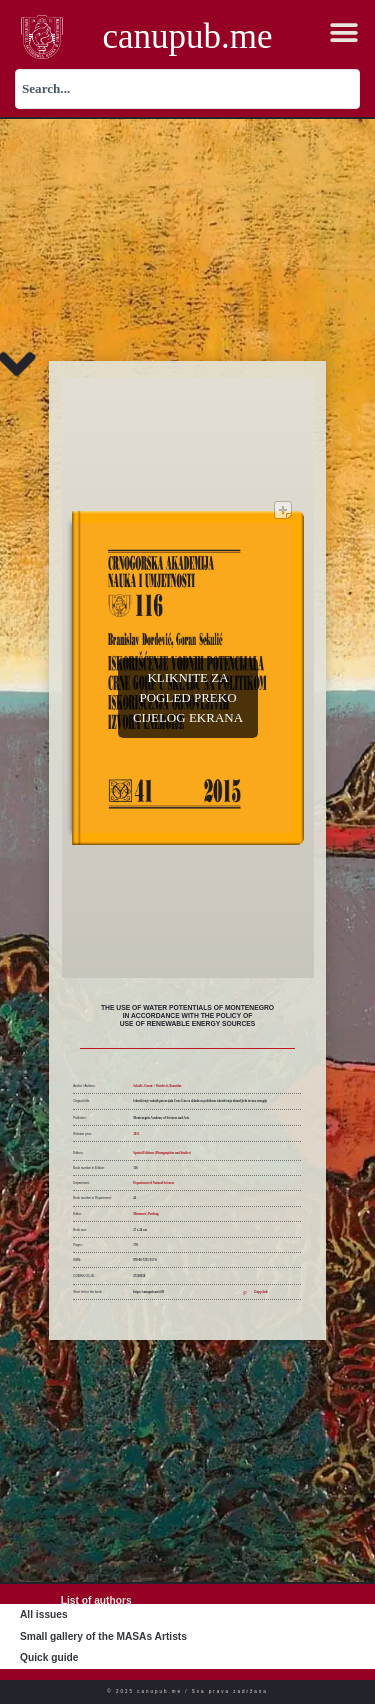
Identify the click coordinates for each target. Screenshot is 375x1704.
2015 (136, 1134)
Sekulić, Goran (142, 1086)
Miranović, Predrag (145, 1214)
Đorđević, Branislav (169, 1086)
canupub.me (187, 36)
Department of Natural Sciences (153, 1183)
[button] (344, 33)
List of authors (96, 1600)
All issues (44, 1614)
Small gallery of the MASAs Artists (103, 1636)
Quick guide (49, 1657)
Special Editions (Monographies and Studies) (162, 1153)
